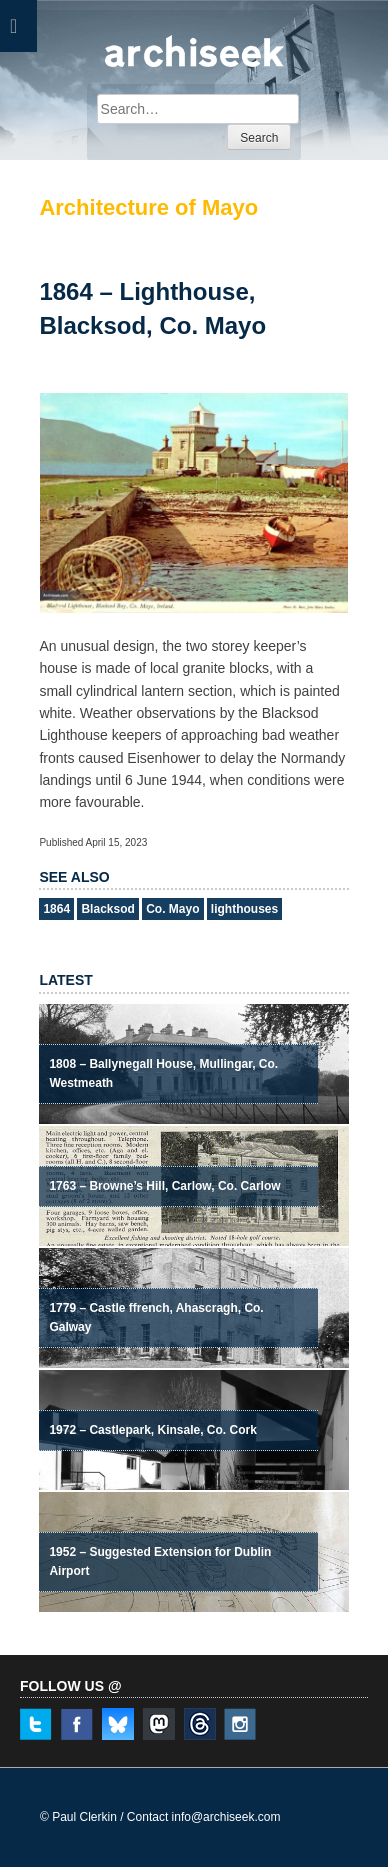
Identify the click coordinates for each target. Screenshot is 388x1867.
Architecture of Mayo (148, 207)
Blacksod (107, 909)
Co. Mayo (172, 909)
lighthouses (244, 909)
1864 (56, 909)
